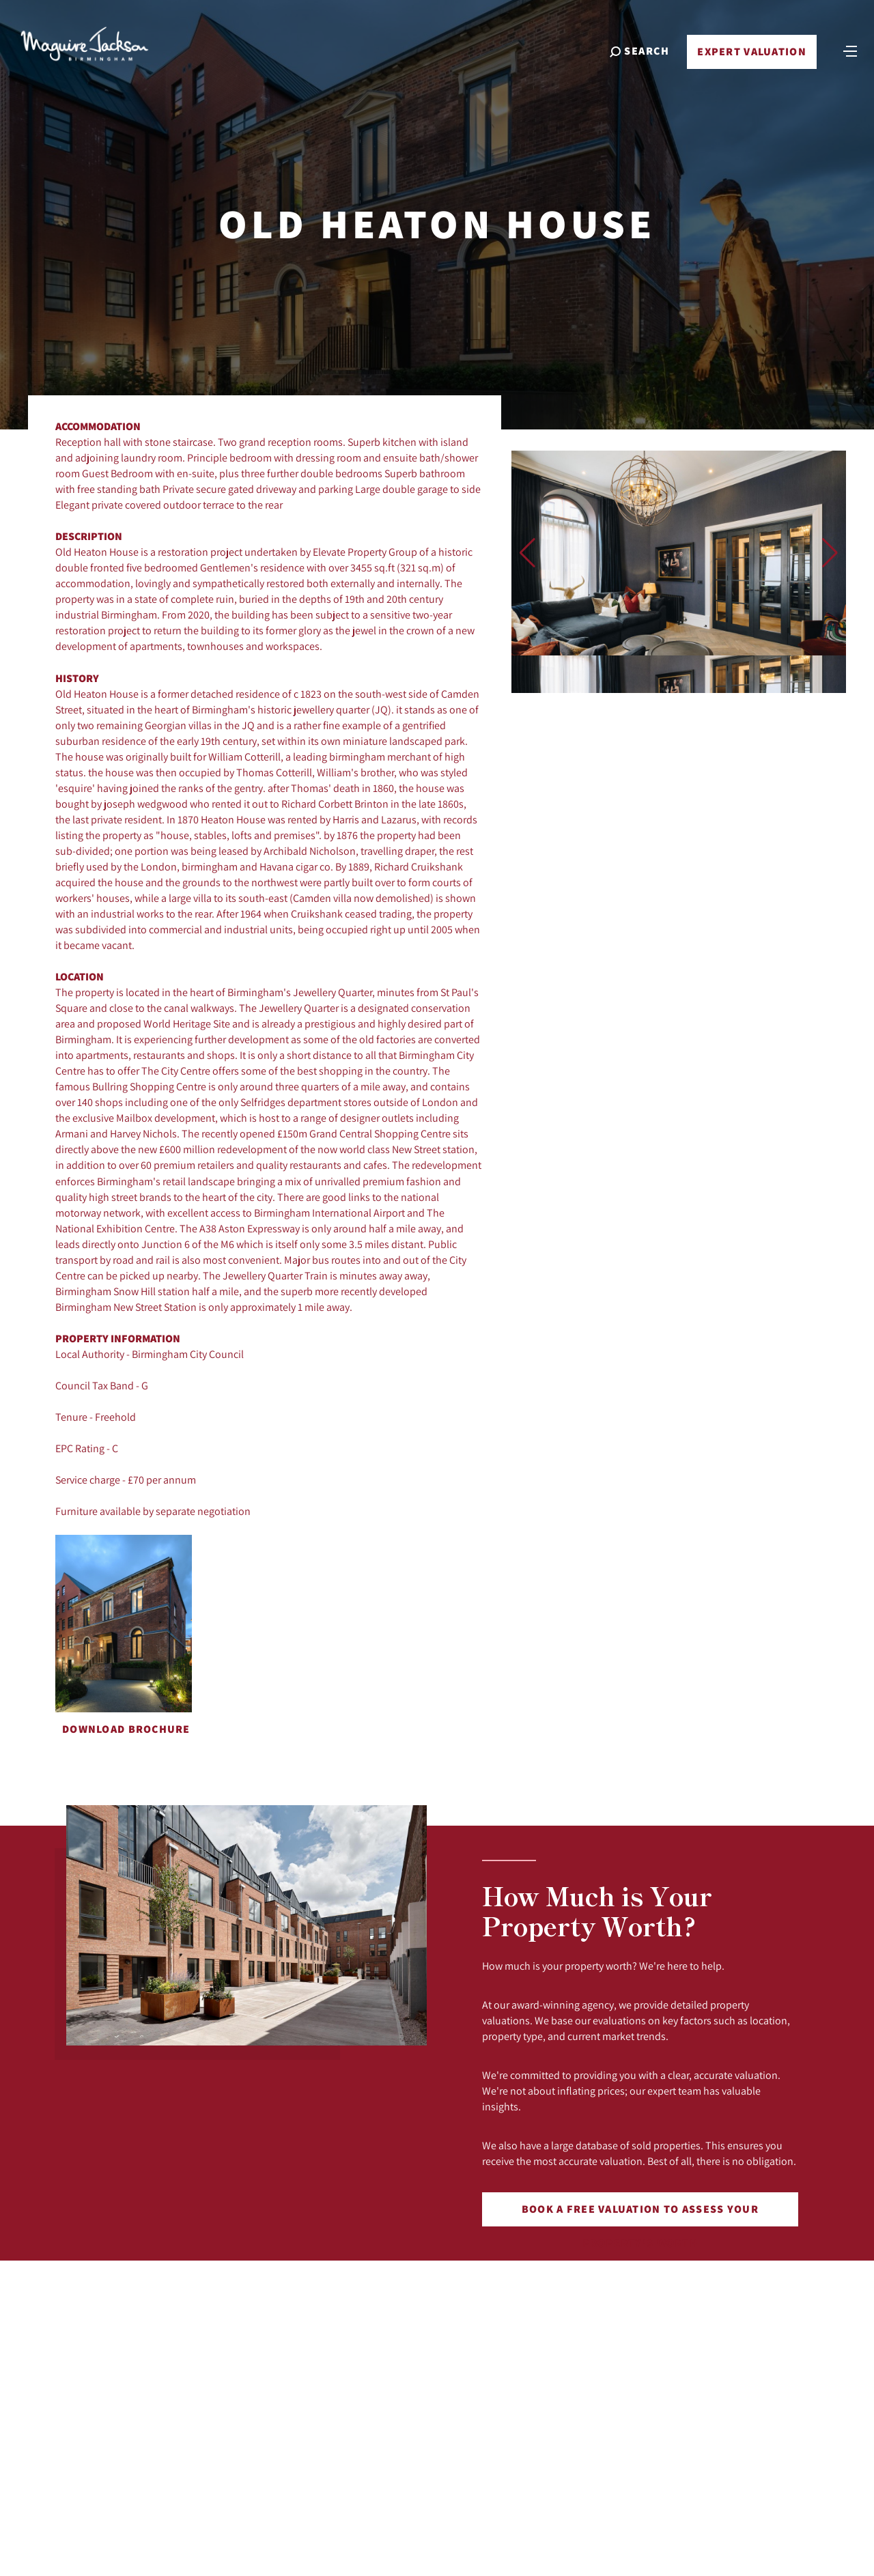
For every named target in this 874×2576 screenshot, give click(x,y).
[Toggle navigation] (849, 54)
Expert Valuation (750, 56)
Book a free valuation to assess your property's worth (640, 2214)
